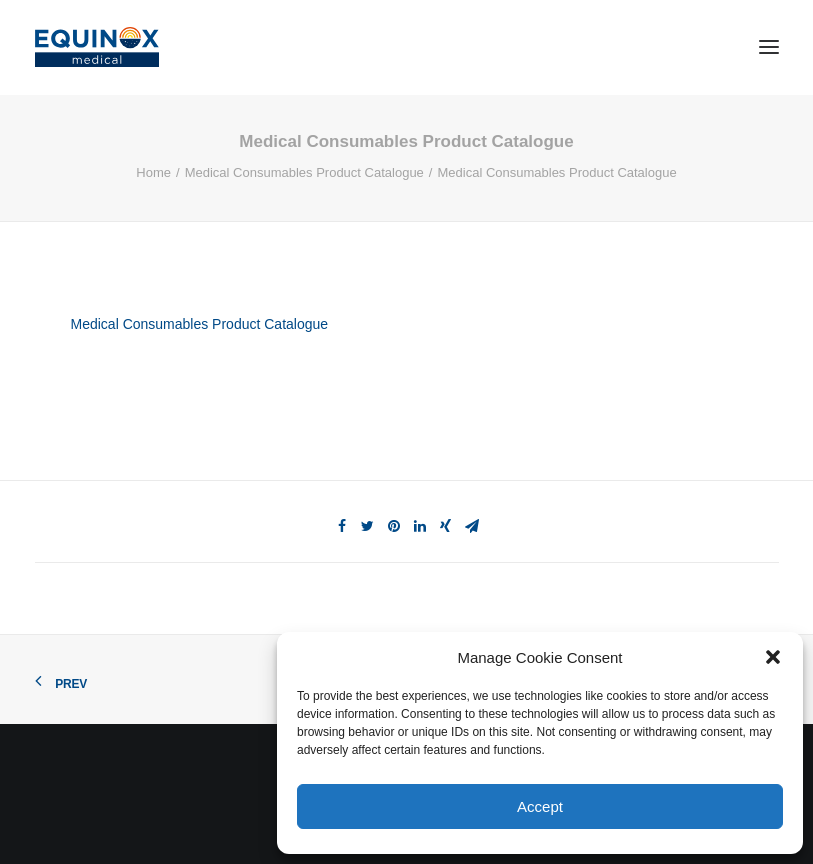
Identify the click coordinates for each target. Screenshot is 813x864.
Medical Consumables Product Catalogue (304, 172)
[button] (773, 657)
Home (153, 172)
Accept (540, 806)
